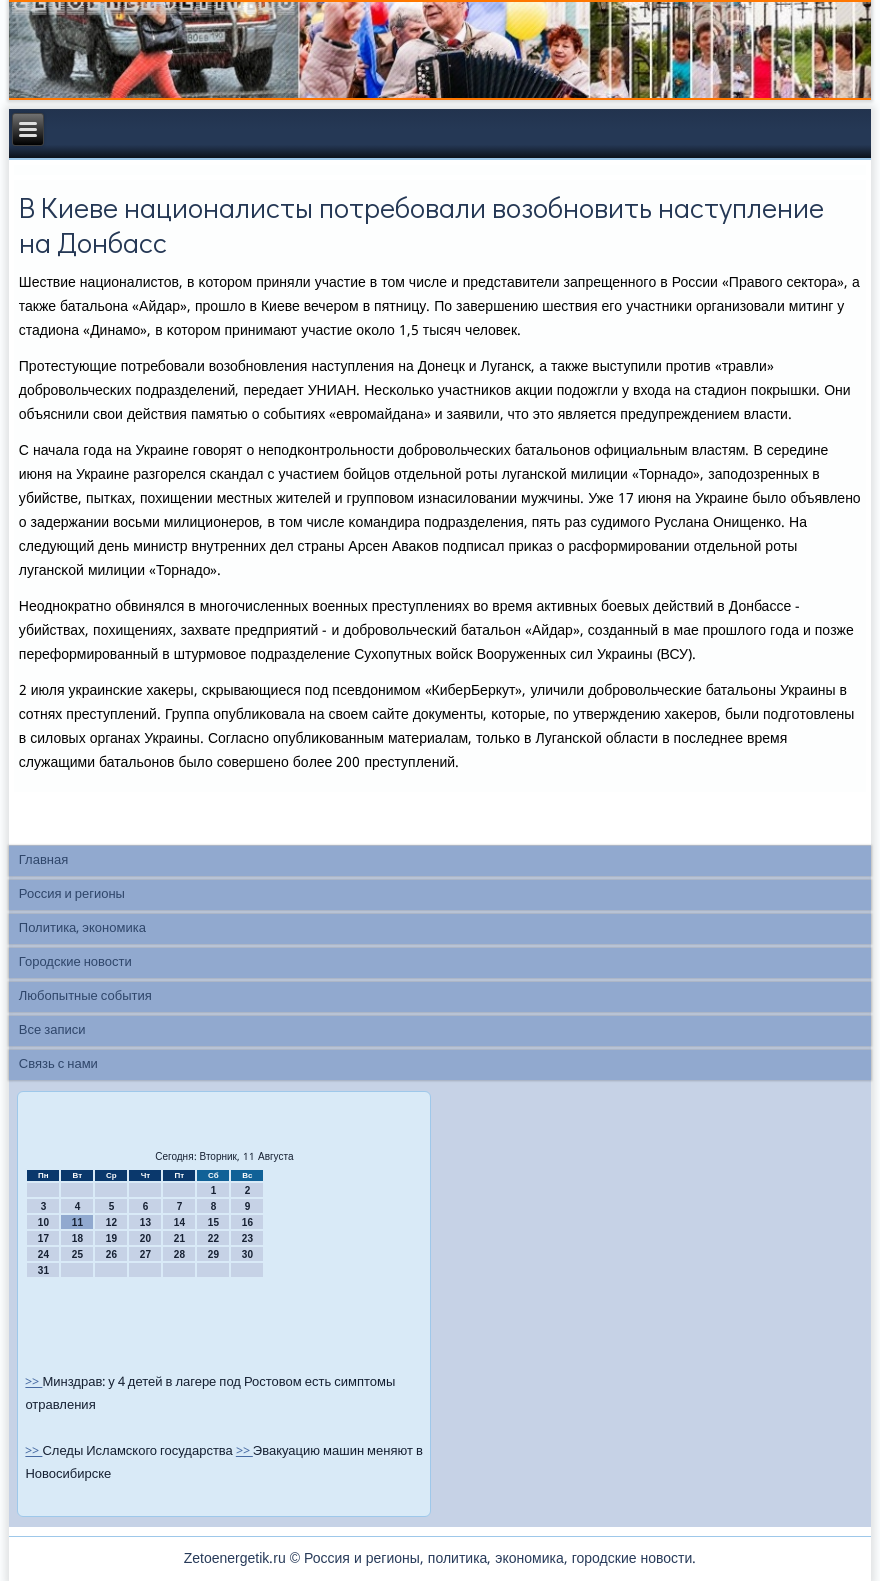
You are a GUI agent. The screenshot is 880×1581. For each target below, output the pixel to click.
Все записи (52, 1030)
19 (111, 1238)
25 (77, 1254)
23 (247, 1238)
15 (213, 1222)
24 (43, 1254)
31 (43, 1270)
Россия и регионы (72, 894)
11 (77, 1222)
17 (43, 1238)
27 (145, 1254)
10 (43, 1222)
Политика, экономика (82, 928)
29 (213, 1254)
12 (111, 1222)
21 (179, 1238)
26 (111, 1254)
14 (179, 1222)
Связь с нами (58, 1064)
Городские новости (75, 962)
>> (33, 1382)
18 (77, 1238)
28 (179, 1254)
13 (145, 1222)
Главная (43, 860)
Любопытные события (85, 996)
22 (213, 1238)
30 (247, 1254)
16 (247, 1222)
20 (145, 1238)
